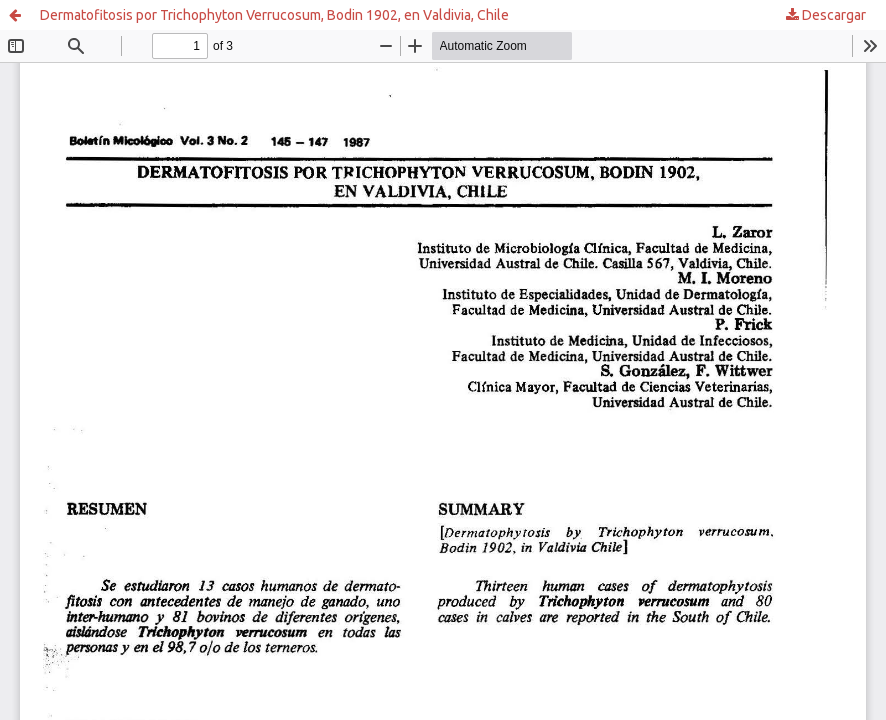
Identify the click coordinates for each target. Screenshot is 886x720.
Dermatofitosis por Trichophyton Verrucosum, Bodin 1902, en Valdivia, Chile (274, 15)
